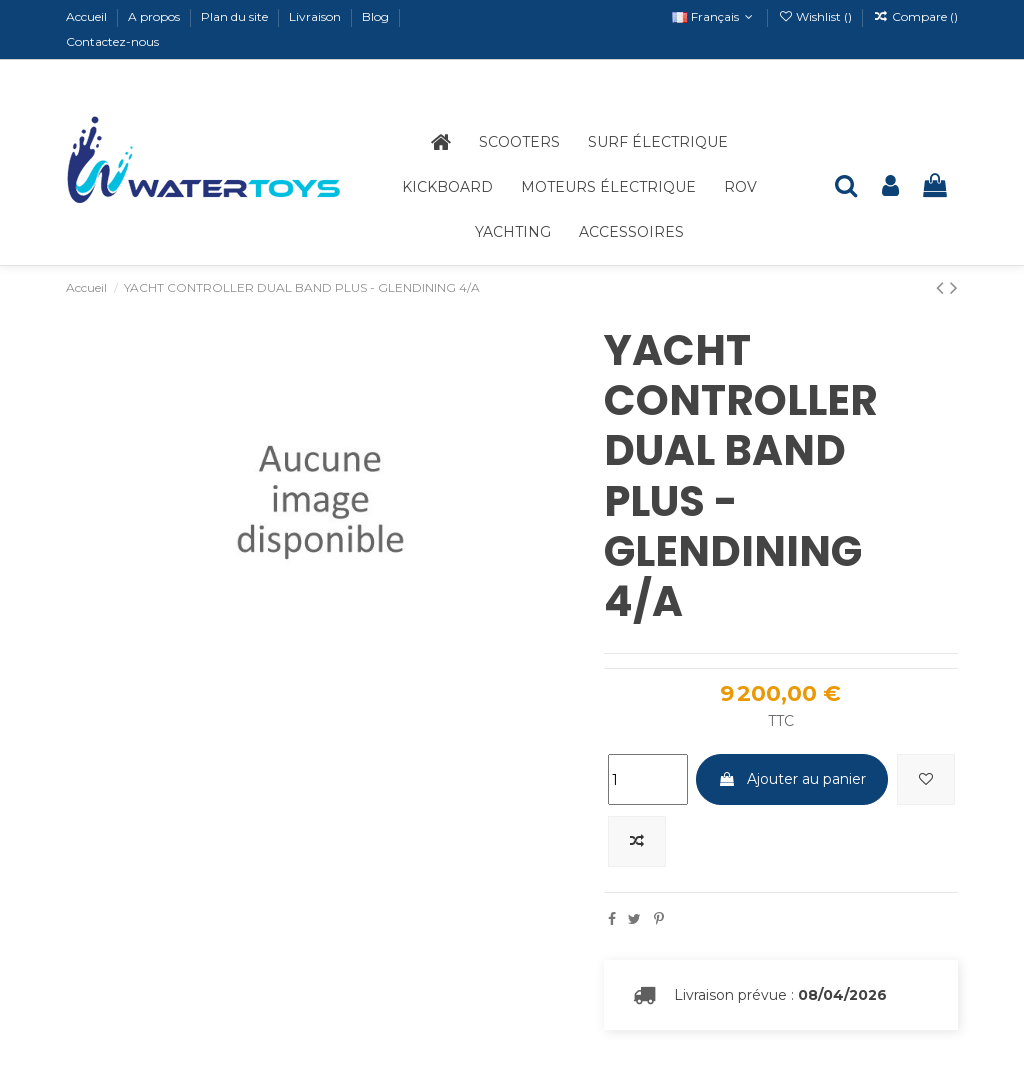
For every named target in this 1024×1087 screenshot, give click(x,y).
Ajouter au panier (792, 779)
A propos (155, 16)
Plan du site (236, 16)
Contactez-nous (112, 41)
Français (714, 16)
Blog (377, 16)
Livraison (316, 16)
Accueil (88, 16)
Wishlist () (816, 16)
